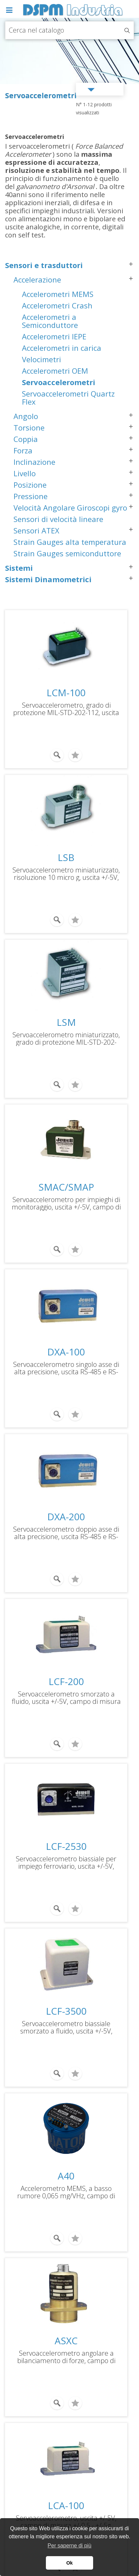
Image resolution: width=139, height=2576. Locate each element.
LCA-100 (66, 2505)
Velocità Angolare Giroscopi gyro (70, 507)
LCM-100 (66, 692)
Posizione (30, 485)
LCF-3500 (66, 2011)
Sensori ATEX (36, 530)
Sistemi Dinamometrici (48, 579)
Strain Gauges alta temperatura (69, 542)
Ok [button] (69, 2563)
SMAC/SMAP (66, 1187)
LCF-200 (66, 1681)
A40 (66, 2175)
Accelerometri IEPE (54, 336)
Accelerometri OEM (55, 371)
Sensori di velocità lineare (58, 519)
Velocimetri (41, 359)
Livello (24, 473)
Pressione (30, 496)
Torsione (29, 427)
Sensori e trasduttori (44, 265)
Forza (22, 450)
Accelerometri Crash (57, 305)
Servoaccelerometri (58, 382)
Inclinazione (34, 462)
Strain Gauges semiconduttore (67, 553)
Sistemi (19, 568)
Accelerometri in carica (61, 348)
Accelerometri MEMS (57, 294)
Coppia (25, 439)
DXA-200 (66, 1516)
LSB (66, 857)
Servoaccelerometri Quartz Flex (68, 397)
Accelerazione (37, 279)
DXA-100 (66, 1351)
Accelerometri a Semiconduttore (50, 321)
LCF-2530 (66, 1846)
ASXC (66, 2340)
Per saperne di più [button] (69, 2545)
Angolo (25, 416)
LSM (66, 1022)
